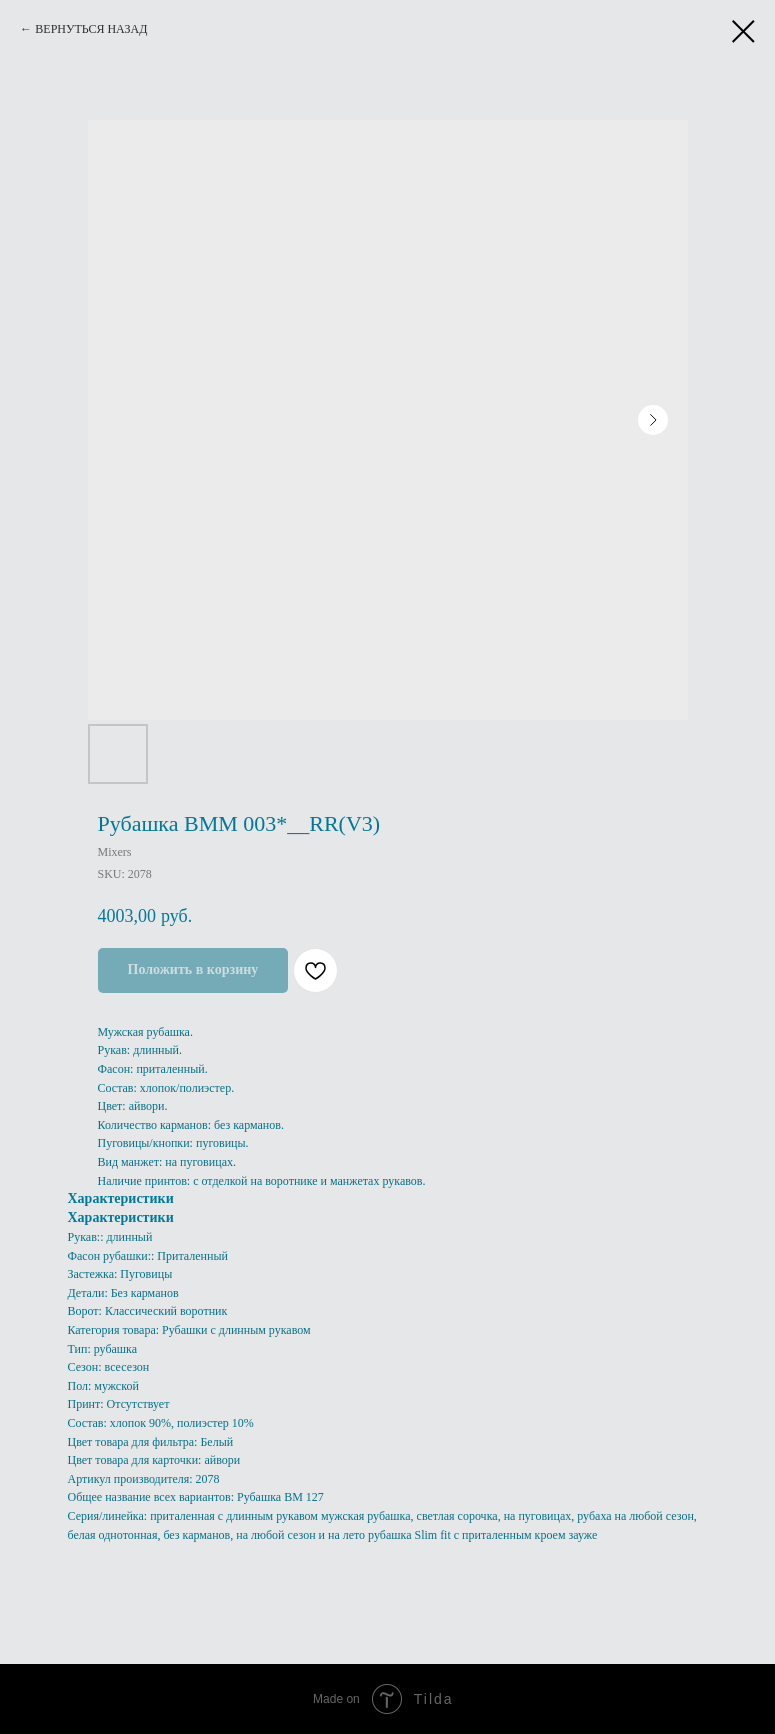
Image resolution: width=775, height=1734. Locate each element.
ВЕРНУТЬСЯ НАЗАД (91, 29)
